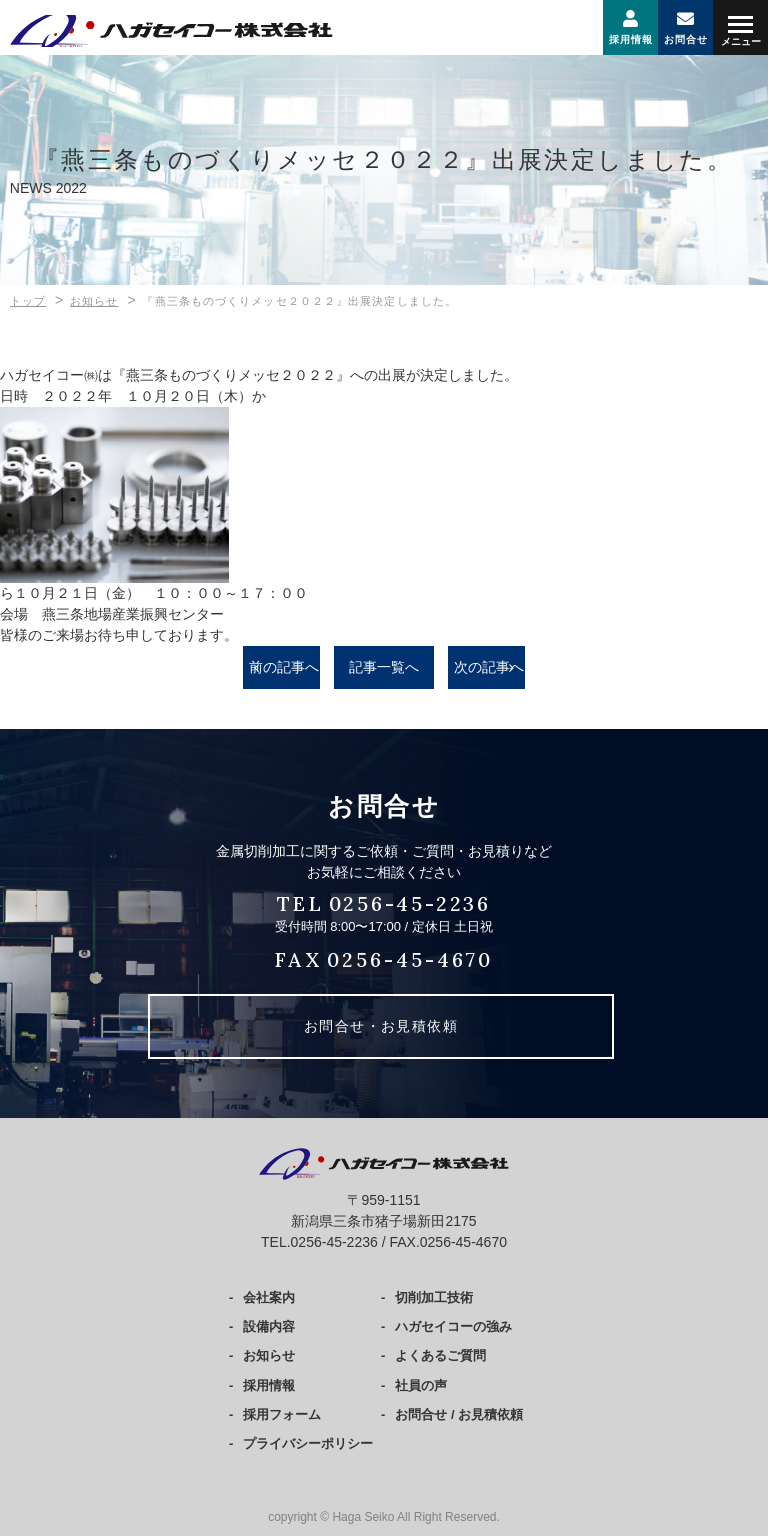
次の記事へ (489, 667)
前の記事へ (284, 667)
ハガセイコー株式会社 (135, 31)
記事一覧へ (384, 667)
